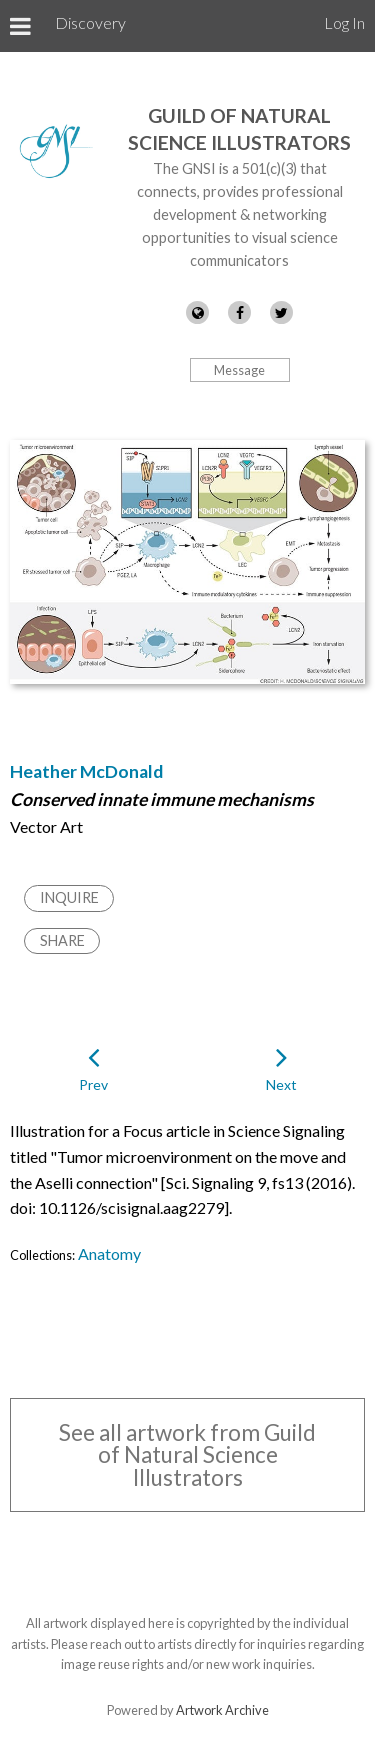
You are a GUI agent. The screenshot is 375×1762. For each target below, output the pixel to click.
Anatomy (109, 1253)
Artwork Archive (222, 1710)
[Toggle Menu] (20, 26)
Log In (344, 22)
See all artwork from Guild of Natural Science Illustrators (187, 1455)
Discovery (90, 22)
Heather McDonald (86, 771)
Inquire (69, 897)
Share (62, 940)
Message (239, 370)
